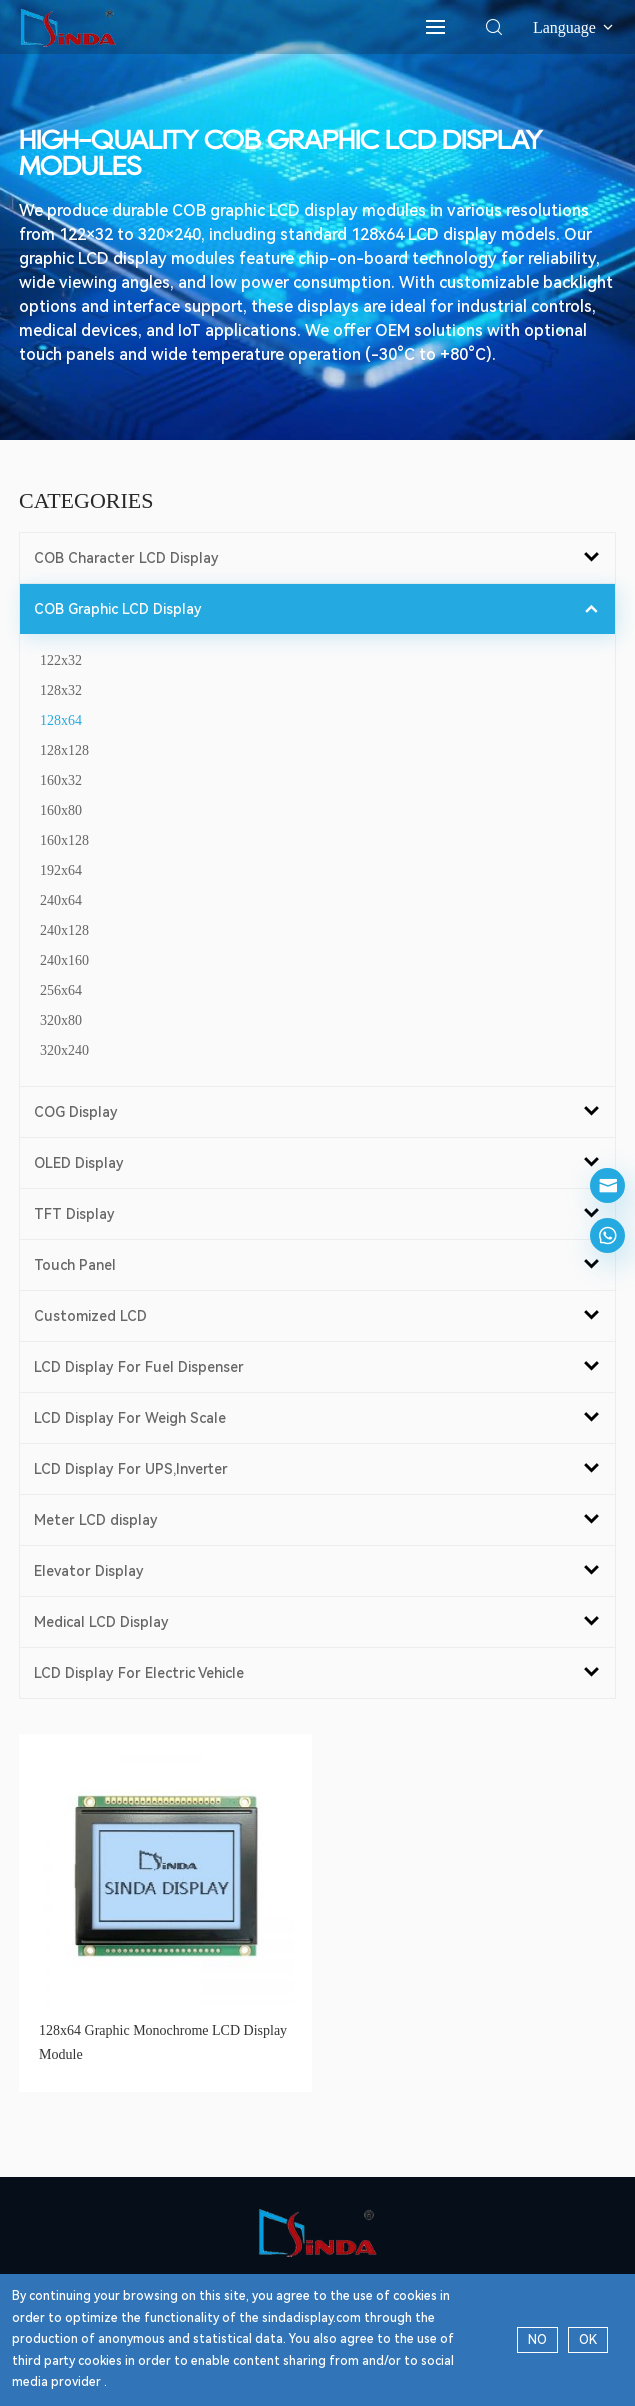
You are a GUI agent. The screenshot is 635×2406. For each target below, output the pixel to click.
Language (574, 27)
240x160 (64, 960)
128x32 (61, 690)
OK (588, 2340)
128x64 (61, 720)
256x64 (61, 990)
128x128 (64, 750)
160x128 (64, 840)
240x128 (64, 930)
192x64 (61, 870)
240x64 (61, 900)
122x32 (61, 660)
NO (537, 2340)
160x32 (61, 780)
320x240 (64, 1050)
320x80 (61, 1020)
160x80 (61, 810)
